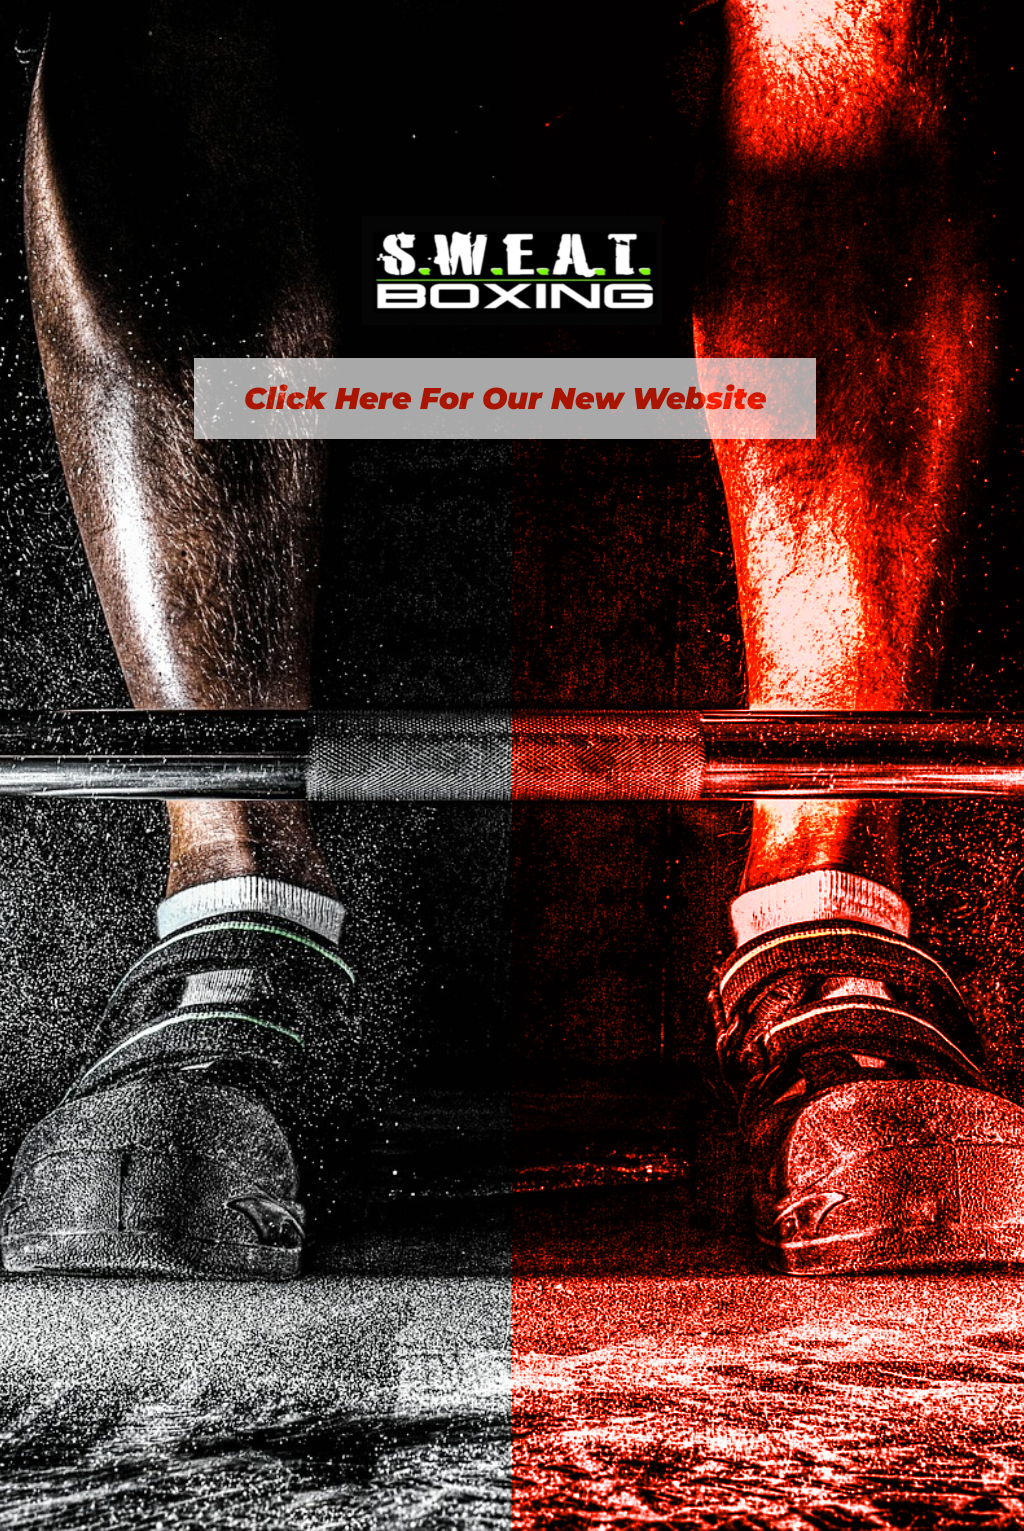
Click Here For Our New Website (505, 398)
